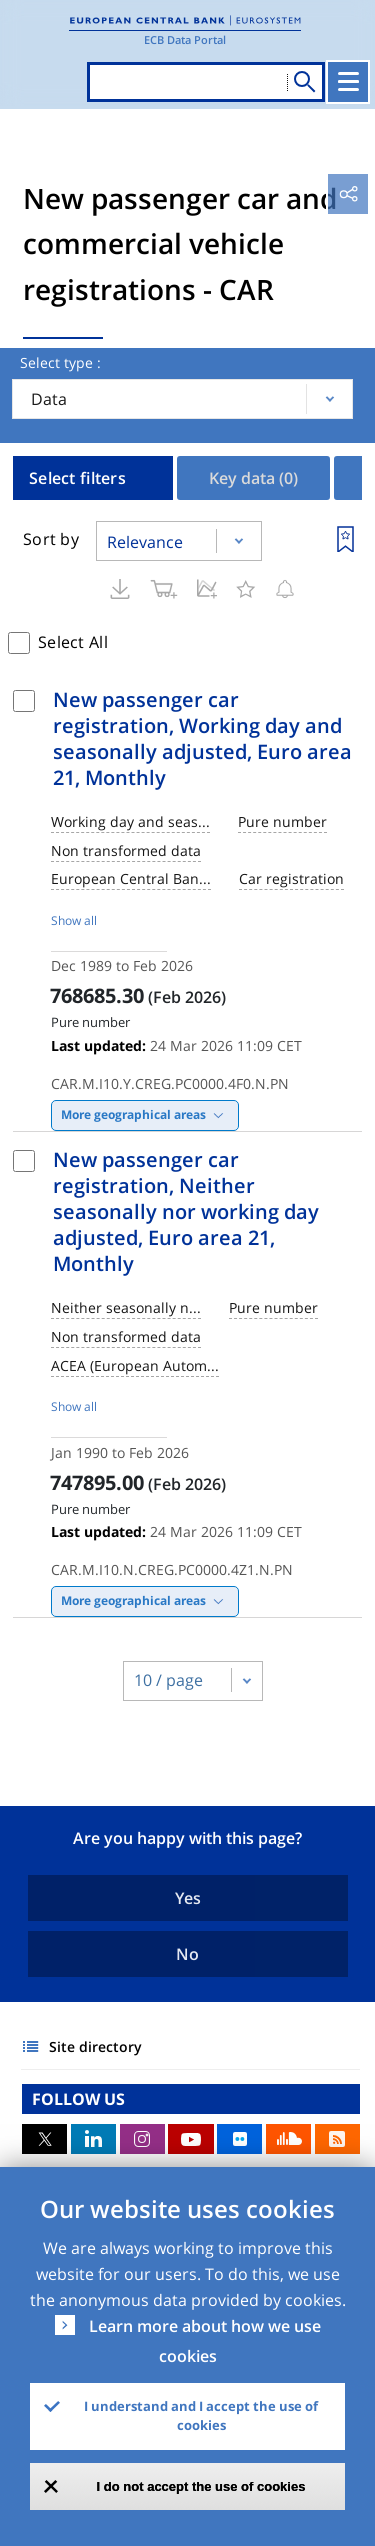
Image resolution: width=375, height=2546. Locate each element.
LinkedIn (93, 2139)
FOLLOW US (78, 2099)
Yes (188, 1898)
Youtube (190, 2139)
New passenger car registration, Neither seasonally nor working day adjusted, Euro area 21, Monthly (186, 1211)
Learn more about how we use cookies (205, 2341)
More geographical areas (133, 1114)
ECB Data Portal (185, 39)
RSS (337, 2139)
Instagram (142, 2139)
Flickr (239, 2139)
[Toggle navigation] (348, 82)
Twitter (44, 2139)
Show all (74, 920)
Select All (73, 642)
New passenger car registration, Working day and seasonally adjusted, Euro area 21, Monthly (202, 738)
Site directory (95, 2046)
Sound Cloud (288, 2139)
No (187, 1954)
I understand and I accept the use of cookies (201, 2416)
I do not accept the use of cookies (201, 2486)
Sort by (51, 539)
